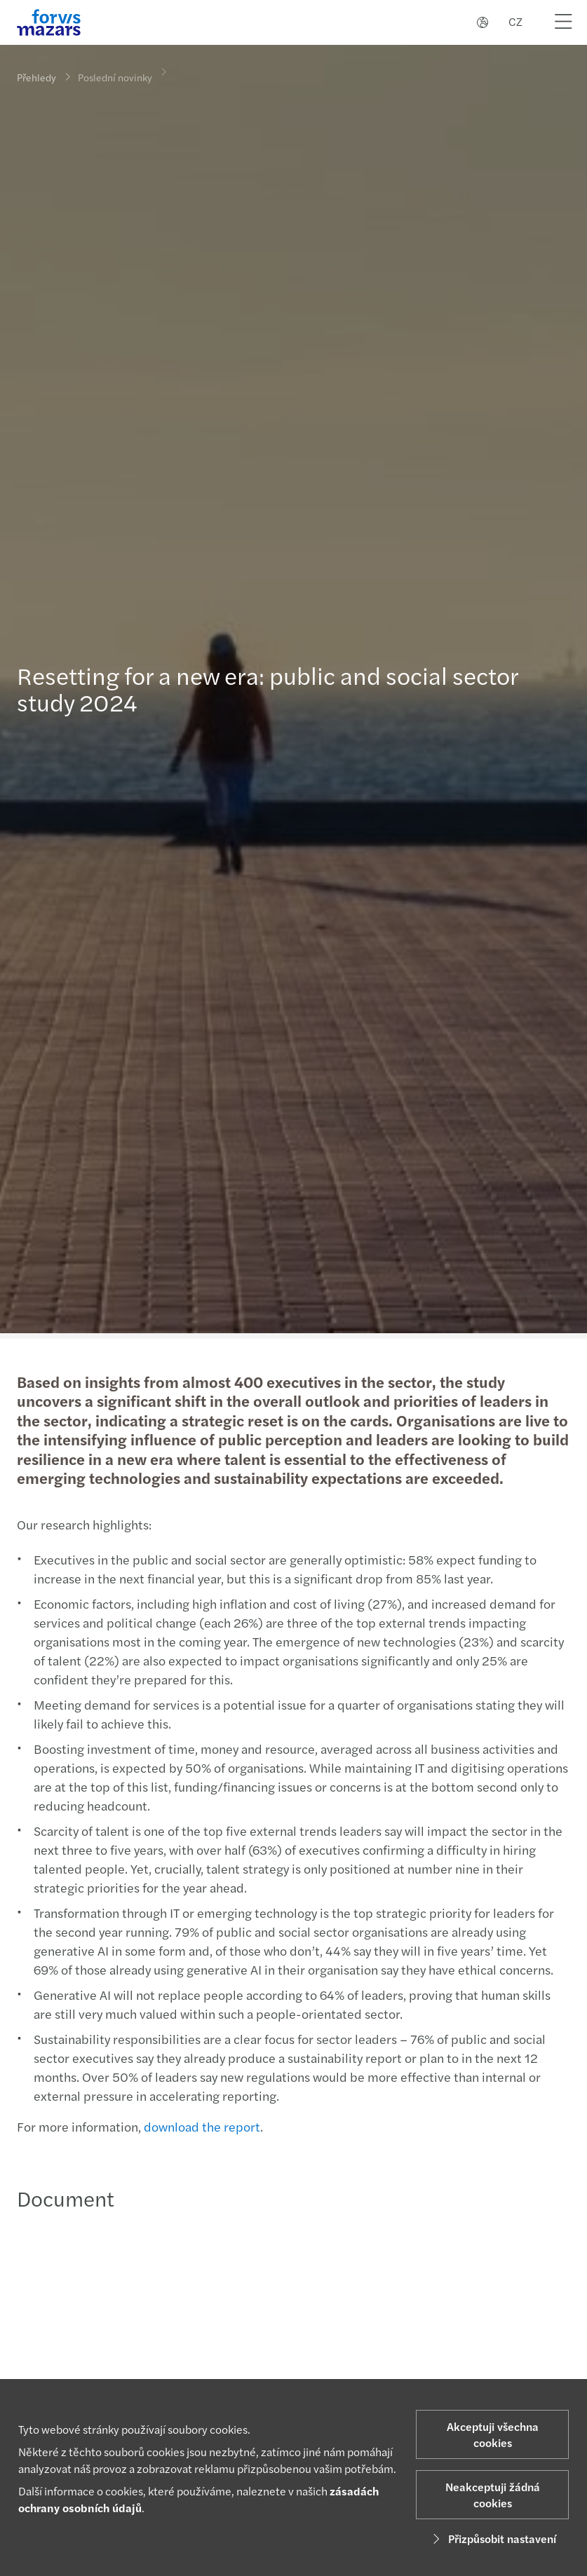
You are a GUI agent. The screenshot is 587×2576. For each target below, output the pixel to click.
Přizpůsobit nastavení (492, 2538)
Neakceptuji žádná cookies (492, 2495)
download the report (200, 2126)
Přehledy (36, 77)
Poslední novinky (115, 69)
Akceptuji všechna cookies (493, 2434)
